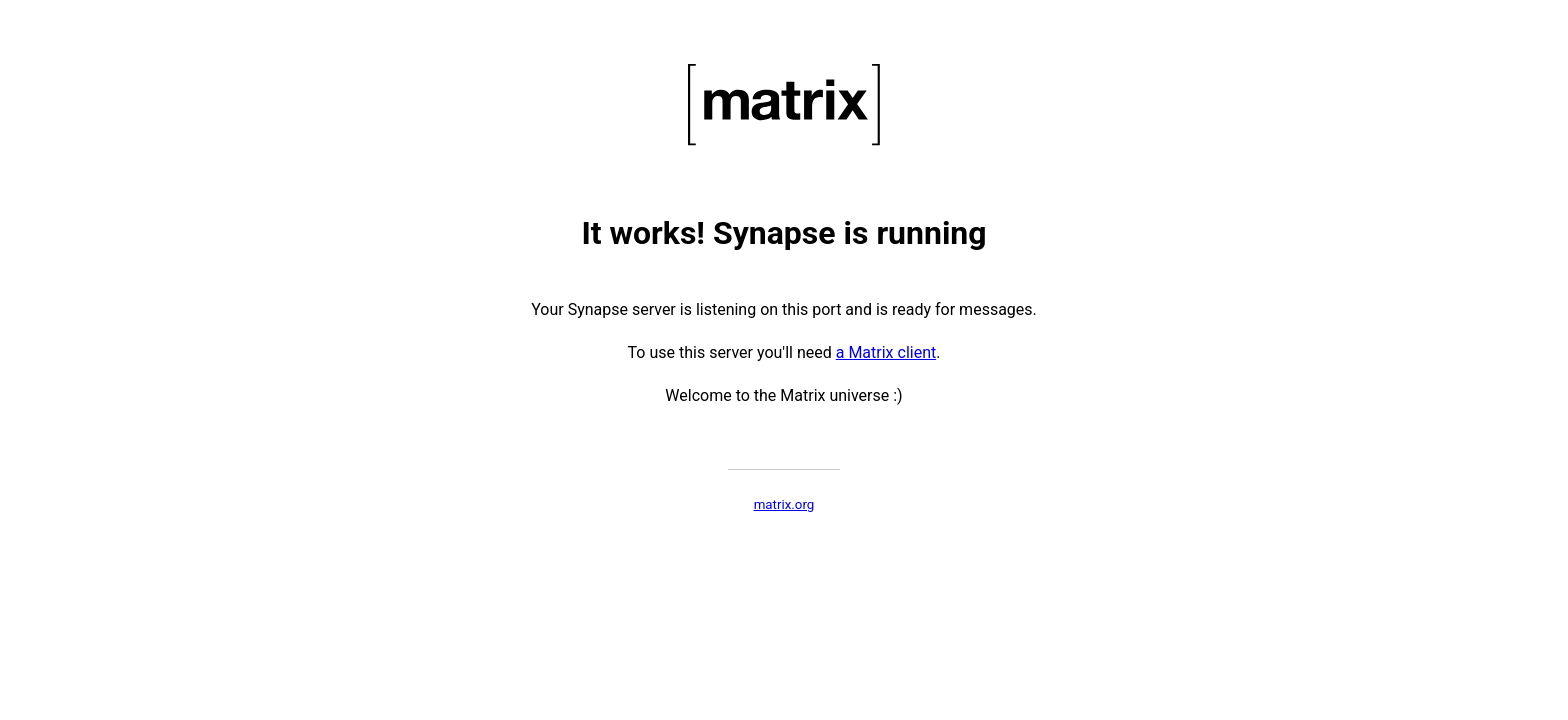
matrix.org (784, 504)
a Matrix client (886, 352)
